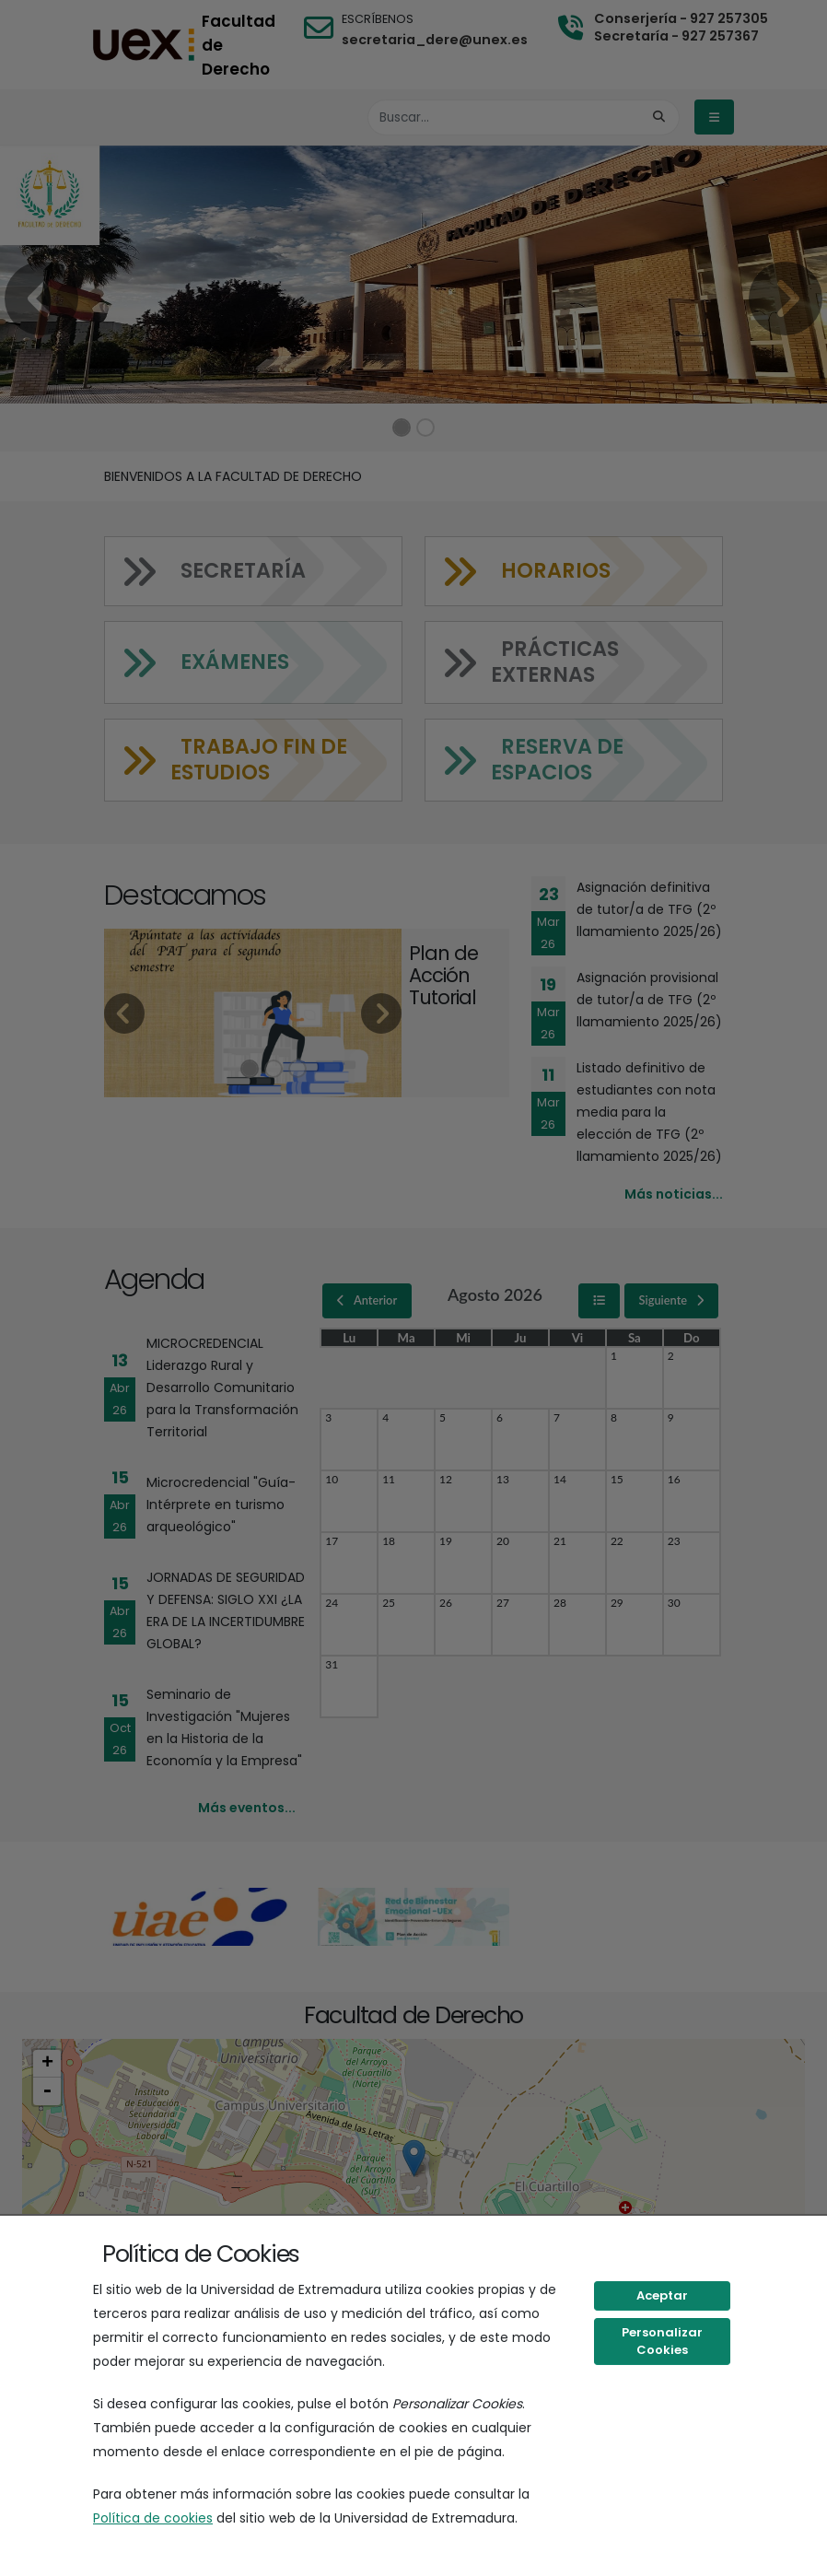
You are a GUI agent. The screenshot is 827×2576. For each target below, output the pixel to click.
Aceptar (662, 2295)
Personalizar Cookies (662, 2341)
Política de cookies (153, 2518)
